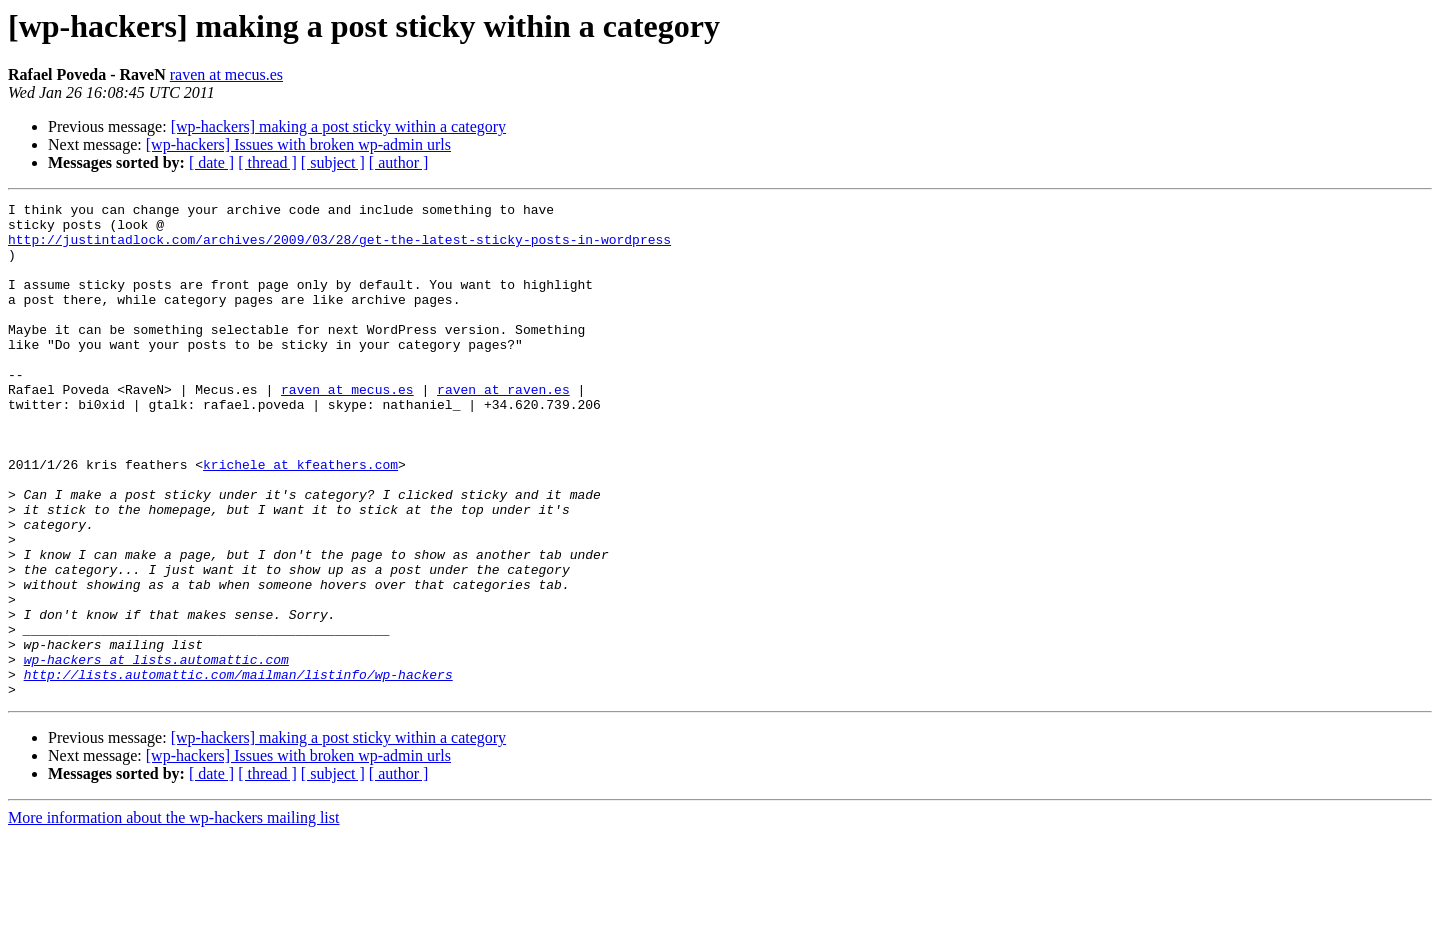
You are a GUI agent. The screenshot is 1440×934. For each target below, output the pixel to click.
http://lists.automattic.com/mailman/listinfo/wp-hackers (238, 770)
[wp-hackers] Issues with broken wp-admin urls (298, 144)
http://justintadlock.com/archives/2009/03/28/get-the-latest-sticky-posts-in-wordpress (339, 248)
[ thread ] (267, 162)
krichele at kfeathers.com (300, 518)
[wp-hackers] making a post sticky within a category (338, 126)
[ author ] (399, 162)
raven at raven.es (503, 428)
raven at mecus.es (226, 74)
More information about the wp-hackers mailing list (173, 916)
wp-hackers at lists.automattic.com (156, 752)
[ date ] (211, 162)
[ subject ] (333, 162)
